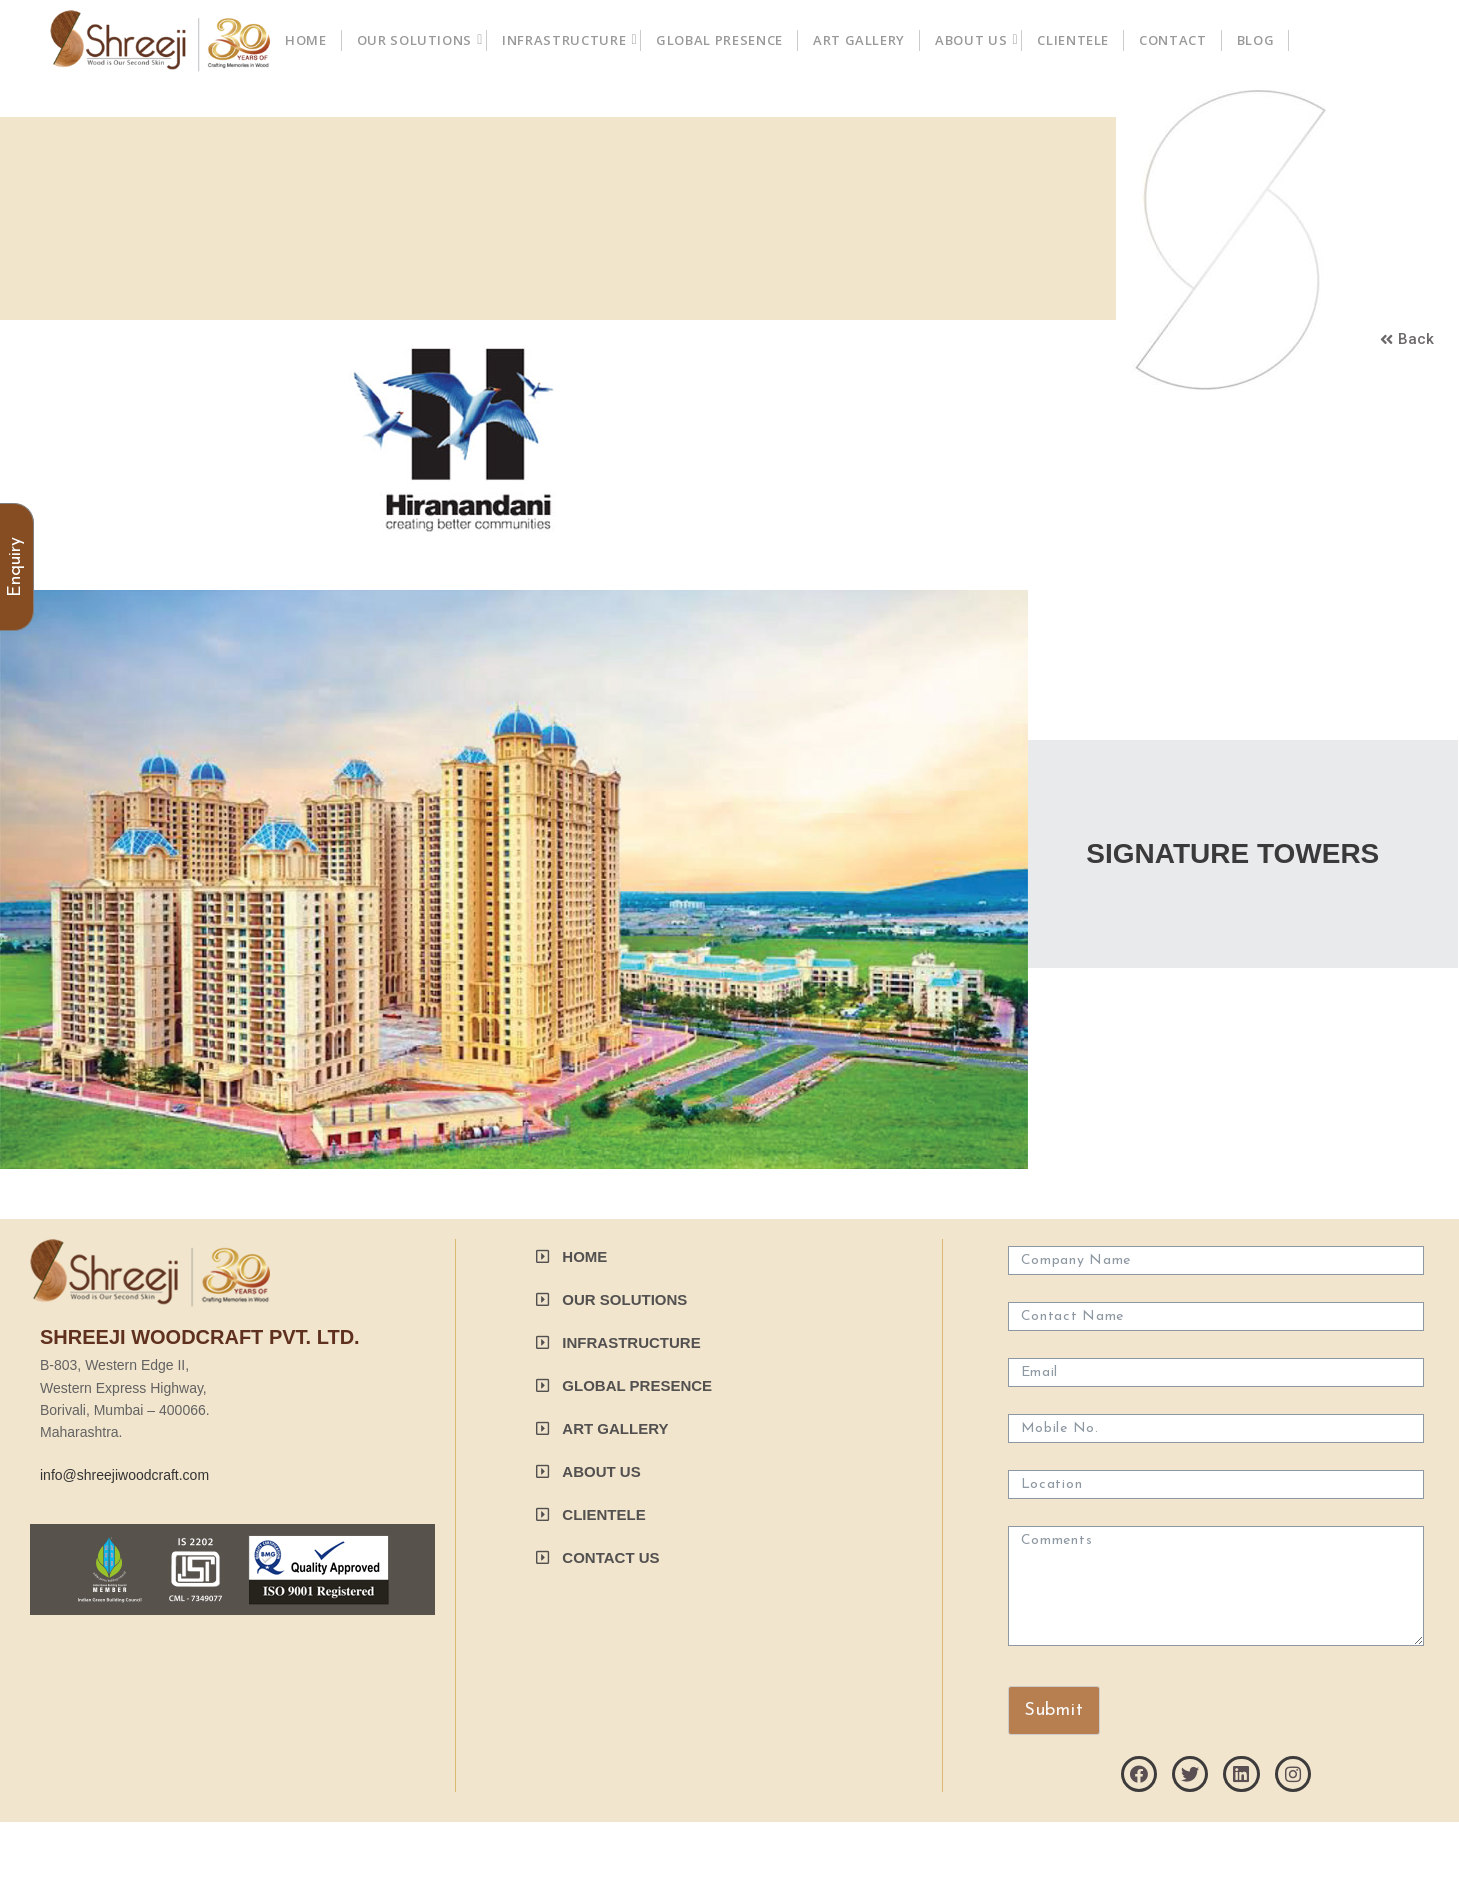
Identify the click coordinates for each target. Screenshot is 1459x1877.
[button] (1407, 340)
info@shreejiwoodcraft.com (124, 1475)
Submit (1054, 1710)
